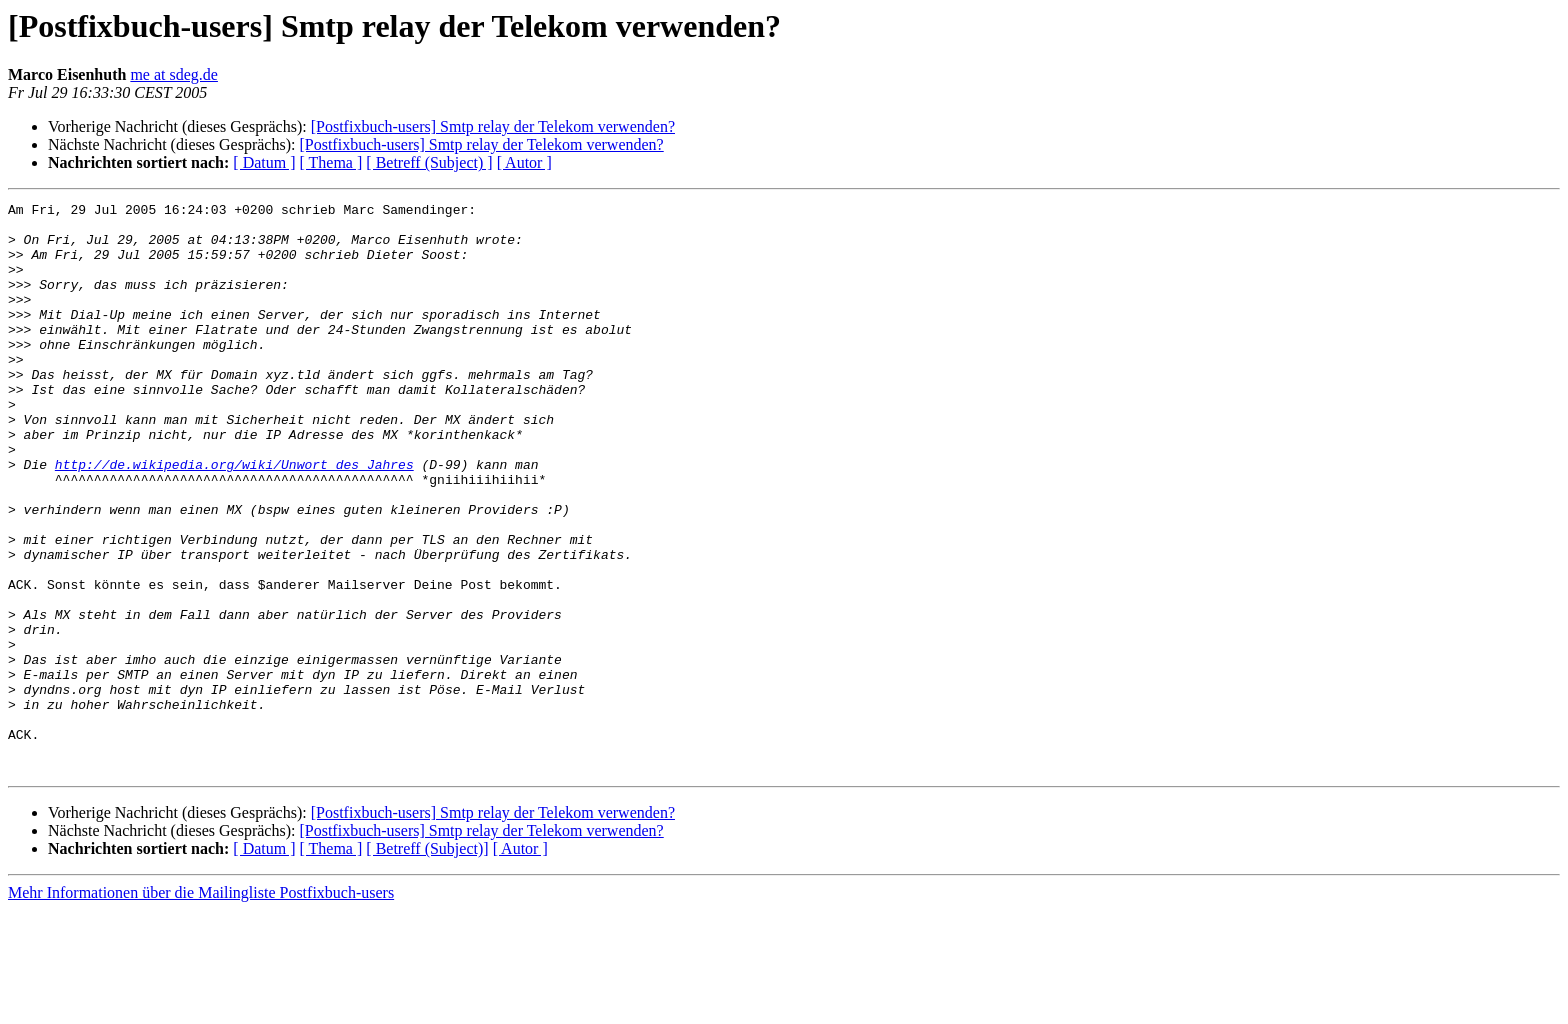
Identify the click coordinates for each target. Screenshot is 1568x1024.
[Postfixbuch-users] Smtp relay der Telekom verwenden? (493, 126)
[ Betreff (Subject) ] (429, 162)
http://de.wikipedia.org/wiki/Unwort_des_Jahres (234, 518)
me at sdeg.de (174, 74)
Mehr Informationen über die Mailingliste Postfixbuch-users (201, 1006)
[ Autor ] (524, 162)
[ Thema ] (331, 162)
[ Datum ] (264, 162)
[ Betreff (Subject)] (427, 962)
